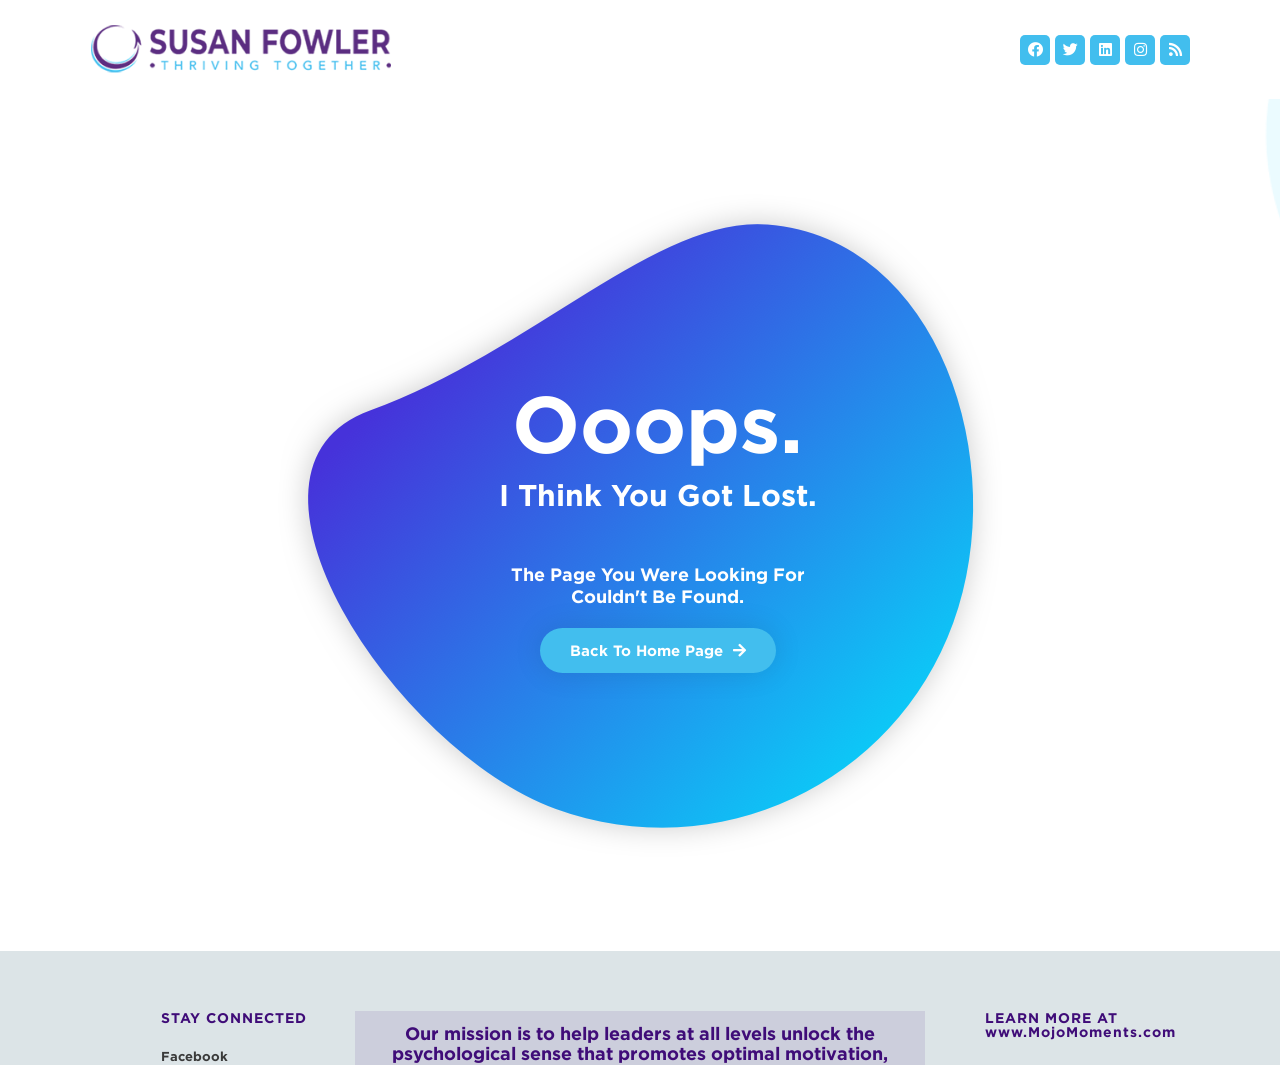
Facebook (194, 1056)
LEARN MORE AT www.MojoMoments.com (1080, 1025)
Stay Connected (234, 1018)
